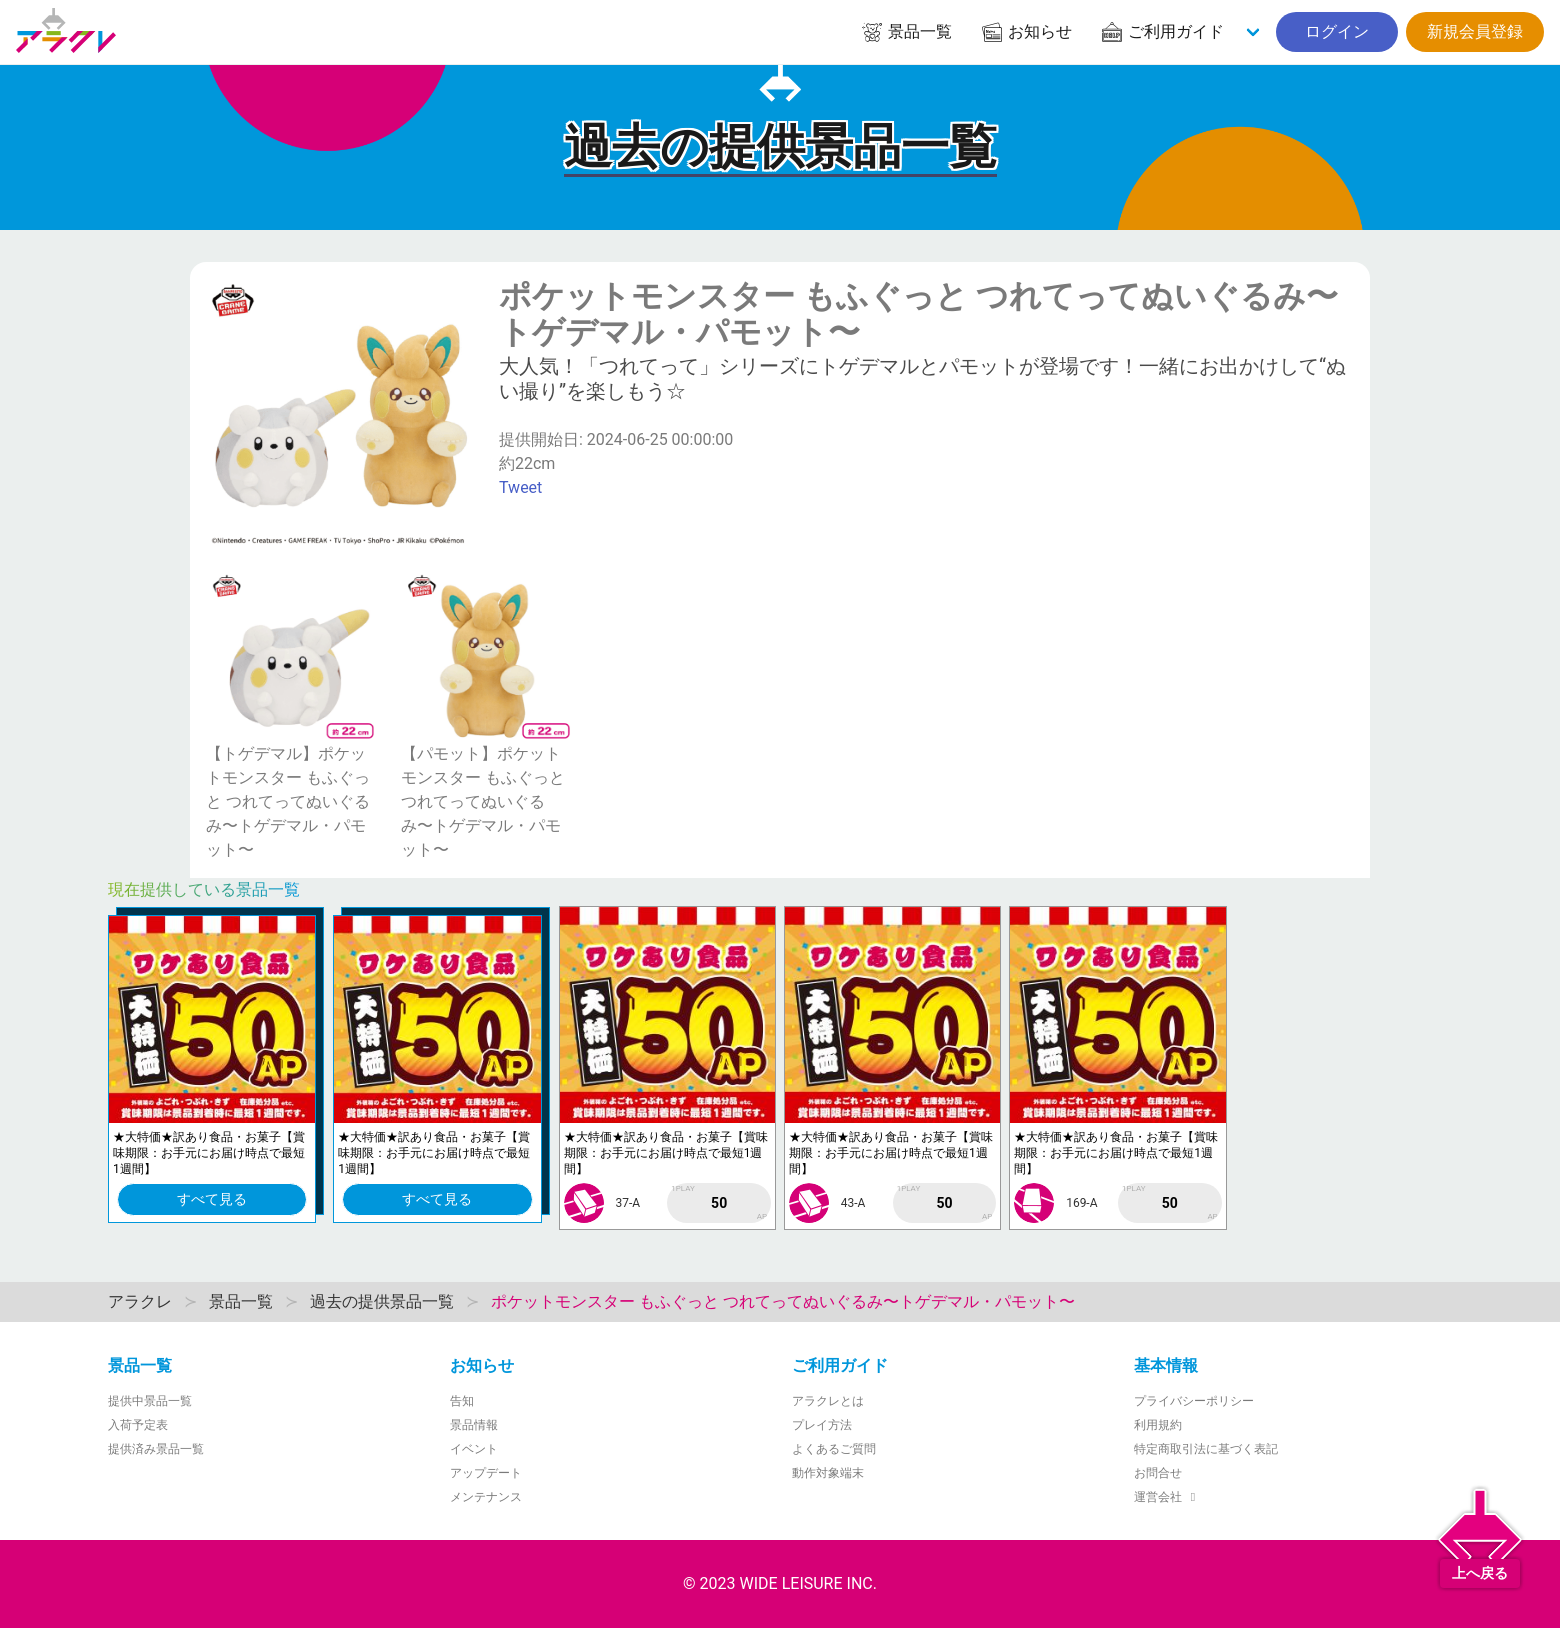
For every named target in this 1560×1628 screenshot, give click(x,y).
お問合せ (1158, 1473)
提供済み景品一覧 (156, 1449)
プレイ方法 (822, 1425)
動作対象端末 (828, 1473)
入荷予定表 (138, 1425)
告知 (462, 1401)
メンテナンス (486, 1497)
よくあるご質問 (834, 1449)
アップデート (486, 1473)
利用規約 (1158, 1425)
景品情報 (474, 1425)
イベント (474, 1449)
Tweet (520, 487)
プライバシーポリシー (1194, 1401)
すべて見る (212, 1199)
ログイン (1337, 31)
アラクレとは (828, 1401)
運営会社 (1167, 1497)
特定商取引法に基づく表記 (1206, 1449)
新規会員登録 (1475, 31)
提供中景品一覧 (150, 1401)
